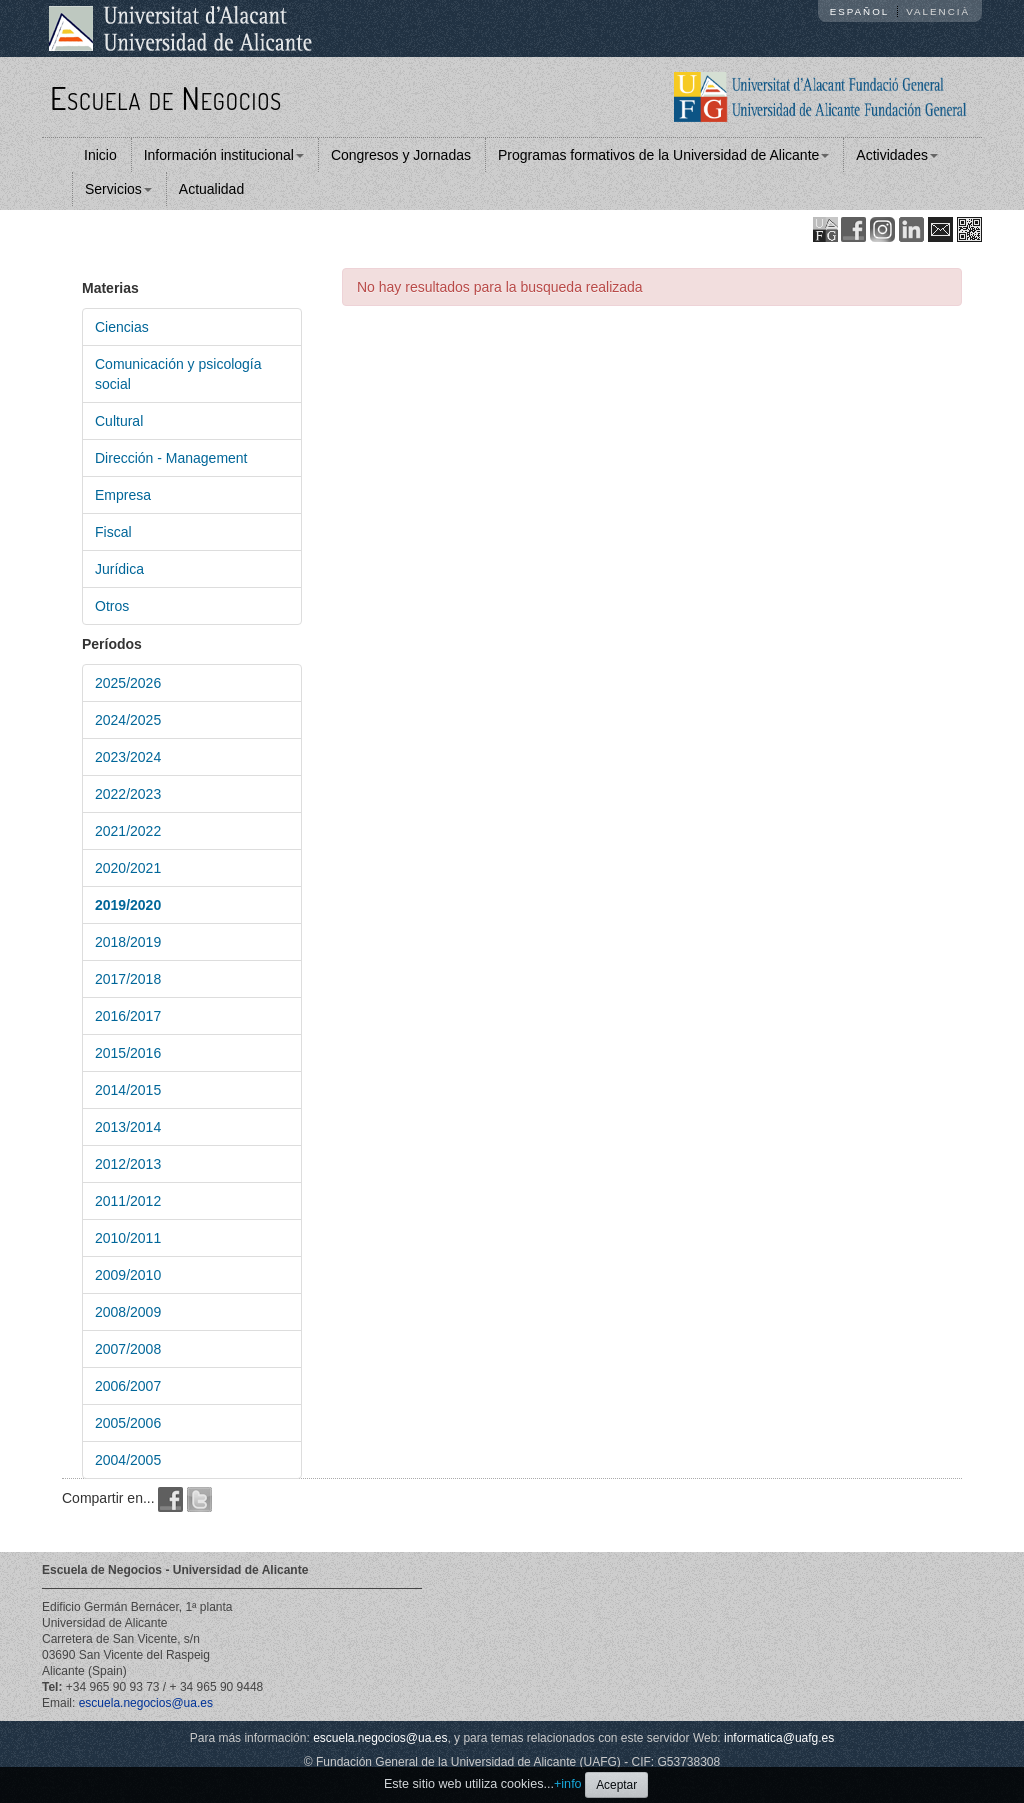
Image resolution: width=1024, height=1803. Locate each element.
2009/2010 (128, 1275)
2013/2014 (128, 1127)
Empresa (123, 495)
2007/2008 (128, 1349)
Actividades (897, 155)
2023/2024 (128, 757)
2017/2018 (128, 979)
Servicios (118, 189)
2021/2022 (128, 831)
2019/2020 (128, 905)
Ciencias (122, 327)
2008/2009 (128, 1312)
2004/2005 (128, 1460)
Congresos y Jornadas (401, 155)
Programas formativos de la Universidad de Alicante (663, 155)
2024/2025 (128, 720)
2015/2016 (128, 1053)
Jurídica (119, 569)
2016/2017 (128, 1016)
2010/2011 (128, 1238)
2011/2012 (128, 1201)
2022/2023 (128, 794)
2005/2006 (128, 1423)
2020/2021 (128, 868)
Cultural (119, 421)
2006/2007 (128, 1386)
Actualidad (211, 189)
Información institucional (224, 155)
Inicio (100, 155)
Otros (112, 606)
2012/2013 (128, 1164)
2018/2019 (128, 942)
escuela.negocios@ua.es (146, 1703)
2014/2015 (128, 1090)
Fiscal (113, 532)
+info (568, 1784)
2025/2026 (128, 683)
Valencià (938, 11)
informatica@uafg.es (779, 1738)
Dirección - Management (171, 458)
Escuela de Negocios (166, 97)
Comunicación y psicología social (178, 374)
